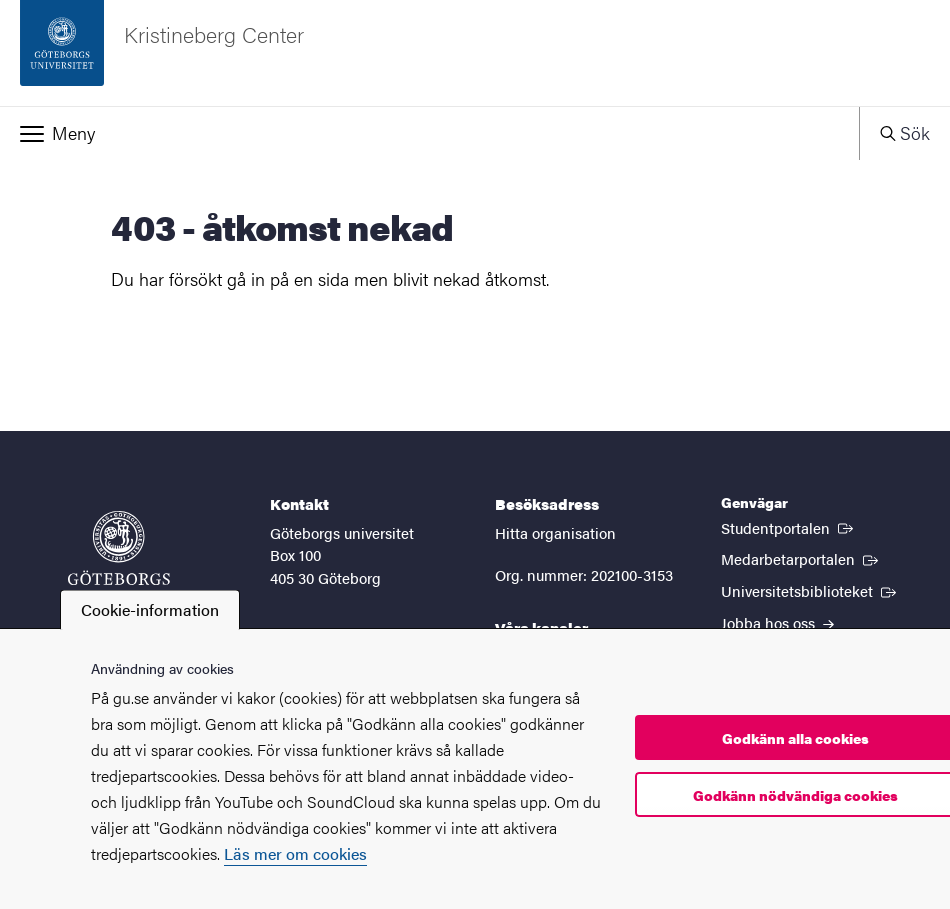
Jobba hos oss (777, 622)
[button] (429, 133)
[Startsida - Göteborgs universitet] (119, 558)
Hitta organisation (555, 532)
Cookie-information (150, 609)
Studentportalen (789, 527)
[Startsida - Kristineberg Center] (475, 53)
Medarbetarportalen (801, 558)
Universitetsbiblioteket (810, 590)
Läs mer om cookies (295, 853)
